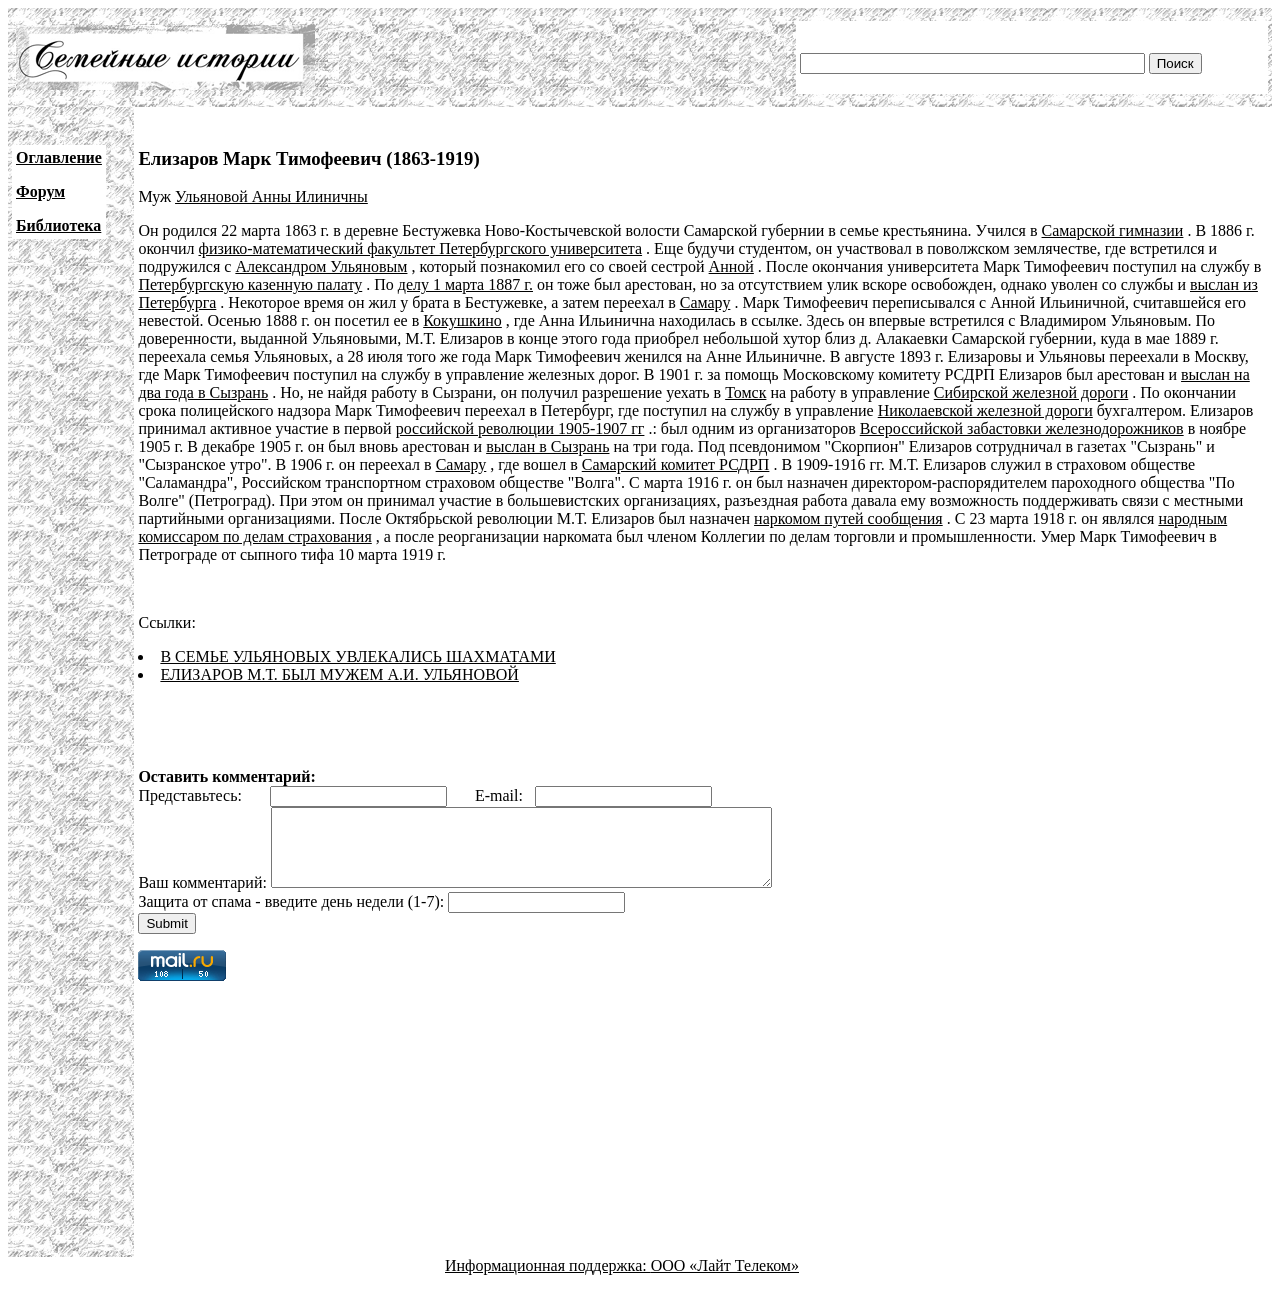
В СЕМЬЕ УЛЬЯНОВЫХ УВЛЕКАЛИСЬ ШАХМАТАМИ (357, 656)
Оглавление (59, 157)
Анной (731, 266)
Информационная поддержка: (548, 1280)
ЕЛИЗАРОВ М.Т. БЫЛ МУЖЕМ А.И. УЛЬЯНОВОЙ (339, 674)
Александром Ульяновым (321, 266)
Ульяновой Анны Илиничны (271, 196)
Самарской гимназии (1113, 230)
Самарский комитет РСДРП (676, 464)
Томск (745, 392)
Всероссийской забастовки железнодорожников (1022, 428)
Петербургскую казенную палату (250, 284)
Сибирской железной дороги (1031, 392)
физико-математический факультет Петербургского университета (421, 248)
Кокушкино (462, 320)
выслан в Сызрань (547, 446)
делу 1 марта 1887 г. (465, 284)
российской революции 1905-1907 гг (520, 428)
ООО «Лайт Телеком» (725, 1280)
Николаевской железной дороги (985, 410)
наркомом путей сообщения (848, 518)
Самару (705, 302)
